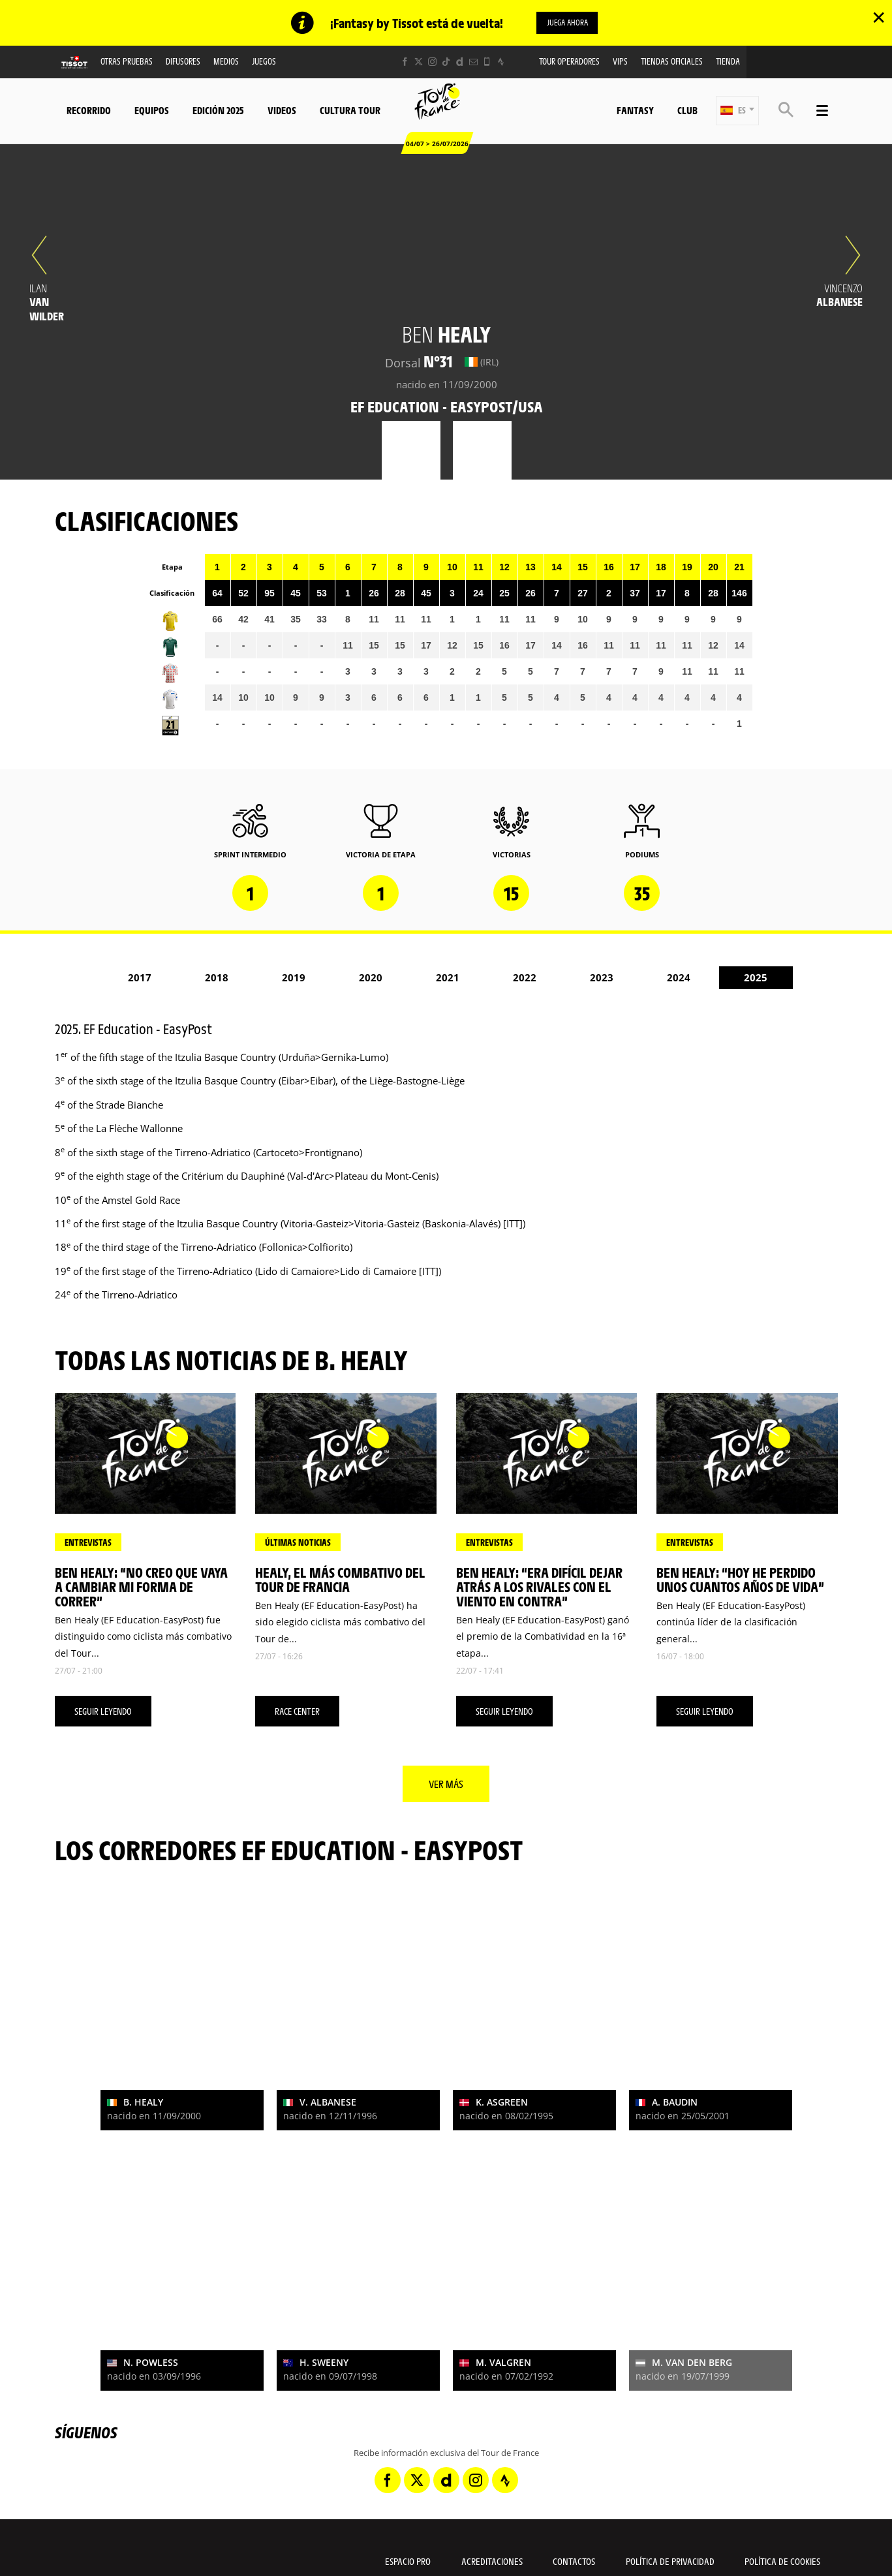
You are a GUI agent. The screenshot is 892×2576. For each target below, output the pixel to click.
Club (687, 111)
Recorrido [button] (89, 111)
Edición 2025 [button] (218, 111)
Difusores (183, 62)
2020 (370, 978)
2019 (293, 978)
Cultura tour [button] (350, 111)
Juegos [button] (264, 62)
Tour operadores (569, 62)
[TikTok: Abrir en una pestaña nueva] (446, 63)
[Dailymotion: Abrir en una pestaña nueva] (460, 63)
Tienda (728, 62)
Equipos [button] (151, 111)
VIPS (620, 62)
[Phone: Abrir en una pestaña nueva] (487, 63)
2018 (216, 978)
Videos (282, 111)
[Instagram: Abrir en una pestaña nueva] (432, 63)
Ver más (446, 1785)
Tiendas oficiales (672, 62)
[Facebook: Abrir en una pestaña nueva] (405, 63)
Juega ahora (567, 23)
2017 (139, 978)
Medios (226, 62)
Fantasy (635, 111)
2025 (755, 978)
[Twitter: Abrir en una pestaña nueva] (418, 63)
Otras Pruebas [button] (126, 62)
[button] (737, 112)
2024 (678, 978)
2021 (447, 978)
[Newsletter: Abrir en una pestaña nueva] (473, 63)
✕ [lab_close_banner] (878, 17)
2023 (601, 978)
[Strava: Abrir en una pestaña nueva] (501, 63)
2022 (524, 978)
